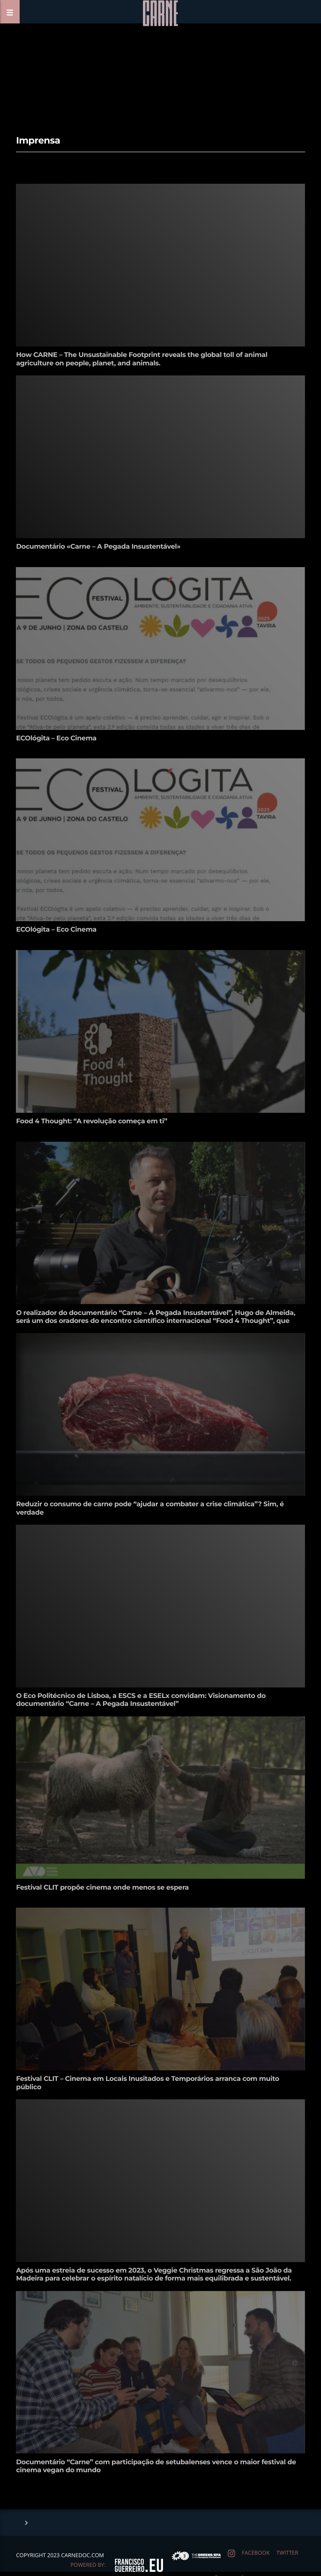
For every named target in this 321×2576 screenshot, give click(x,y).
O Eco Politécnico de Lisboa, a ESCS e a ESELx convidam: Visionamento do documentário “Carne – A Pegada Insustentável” (140, 1700)
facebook (256, 2552)
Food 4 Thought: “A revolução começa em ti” (91, 1121)
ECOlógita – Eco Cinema (56, 738)
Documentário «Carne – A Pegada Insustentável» (98, 547)
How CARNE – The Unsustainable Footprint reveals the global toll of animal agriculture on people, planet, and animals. (141, 359)
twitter (287, 2552)
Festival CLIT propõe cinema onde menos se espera (102, 1888)
